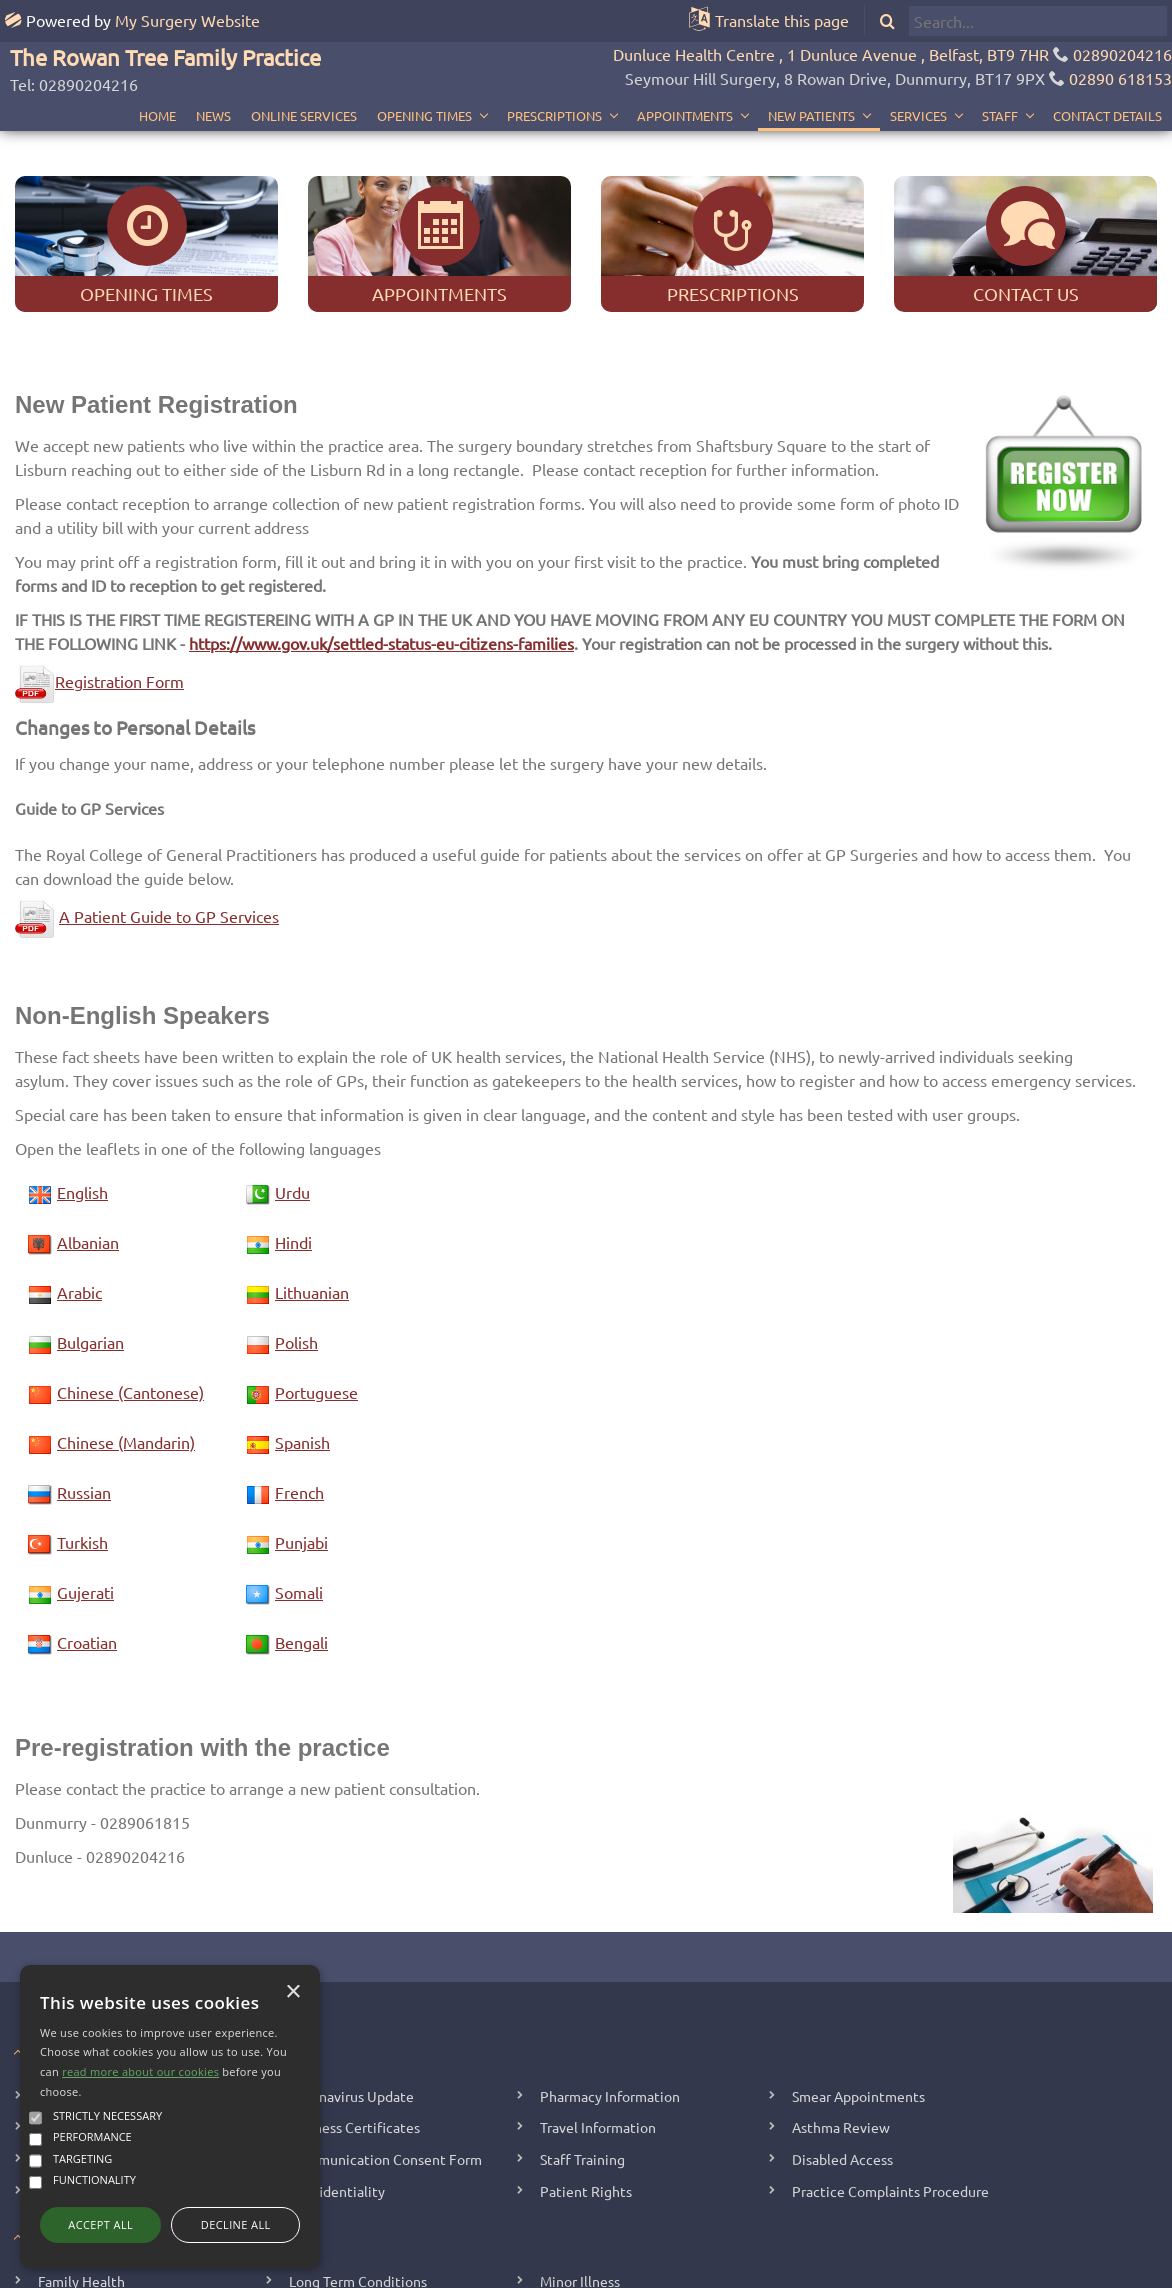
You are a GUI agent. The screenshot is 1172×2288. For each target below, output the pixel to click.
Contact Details (1107, 73)
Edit (525, 2268)
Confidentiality (337, 2102)
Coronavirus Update (351, 2007)
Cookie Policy (874, 2268)
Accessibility (789, 2268)
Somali (299, 1503)
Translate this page (782, 20)
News (213, 73)
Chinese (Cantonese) (130, 1303)
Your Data (653, 2268)
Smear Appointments (858, 2007)
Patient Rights (586, 2102)
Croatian (87, 1553)
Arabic (79, 1203)
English (82, 1103)
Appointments (685, 73)
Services (918, 73)
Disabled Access (842, 2070)
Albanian (88, 1153)
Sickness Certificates (354, 2039)
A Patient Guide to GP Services (169, 827)
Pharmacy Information (610, 2007)
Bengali (301, 1553)
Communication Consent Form (385, 2070)
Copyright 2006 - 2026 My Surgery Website (381, 2268)
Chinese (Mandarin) (126, 1353)
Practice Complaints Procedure (890, 2102)
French (299, 1403)
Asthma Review (841, 2039)
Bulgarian (90, 1253)
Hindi (293, 1153)
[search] (1038, 21)
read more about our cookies (140, 2071)
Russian (84, 1403)
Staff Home (580, 2268)
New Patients (811, 73)
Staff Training (582, 2070)
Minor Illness (580, 2192)
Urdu (292, 1103)
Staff (1000, 73)
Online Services (304, 73)
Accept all (100, 2224)
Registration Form (99, 593)
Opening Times (424, 73)
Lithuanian (312, 1203)
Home (157, 73)
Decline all (236, 2224)
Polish (296, 1253)
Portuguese (316, 1303)
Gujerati (85, 1503)
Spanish (302, 1353)
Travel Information (598, 2039)
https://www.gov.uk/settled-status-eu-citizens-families (381, 554)
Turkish (82, 1453)
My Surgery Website (187, 20)
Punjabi (301, 1453)
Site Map (717, 2268)
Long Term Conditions (358, 2192)
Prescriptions (554, 73)
